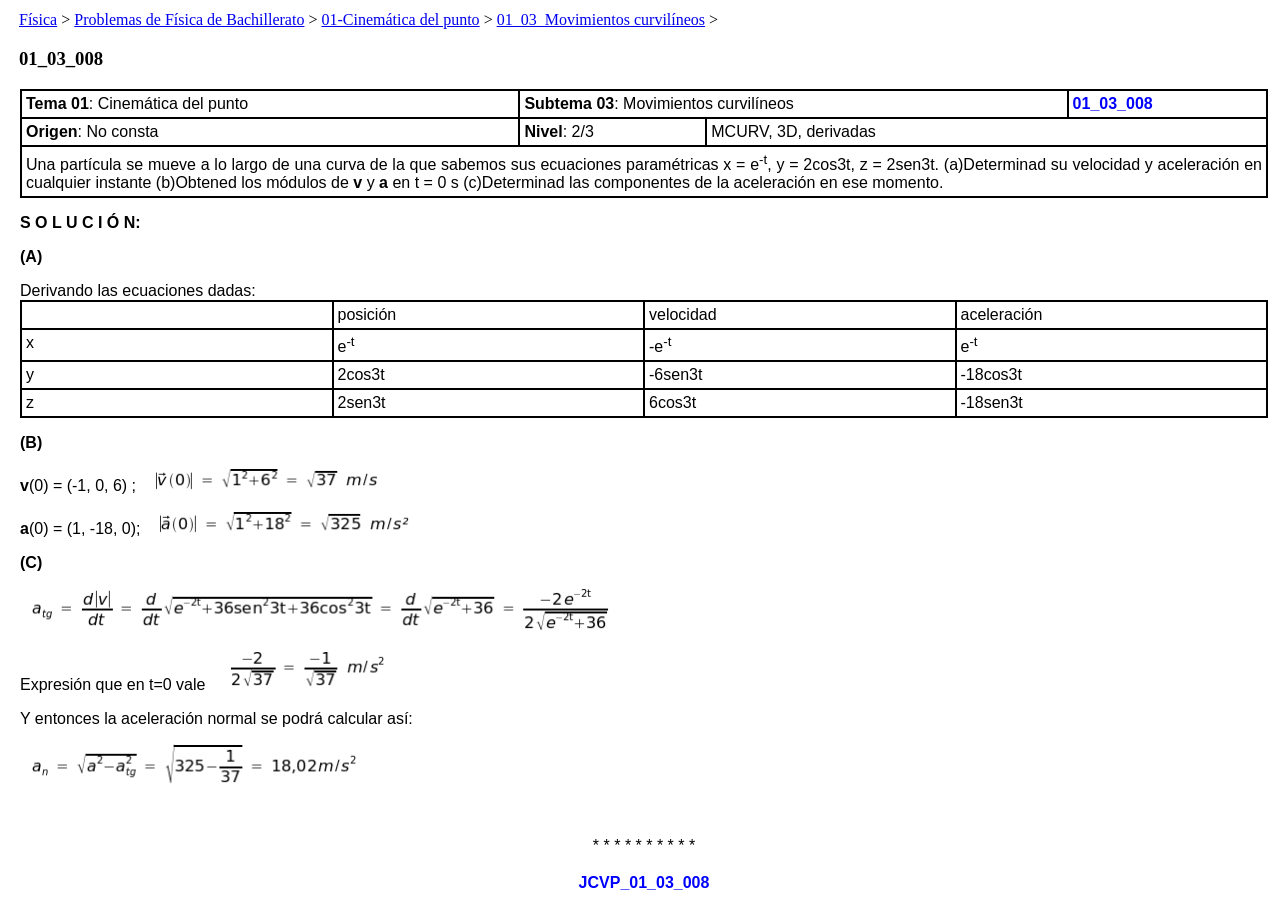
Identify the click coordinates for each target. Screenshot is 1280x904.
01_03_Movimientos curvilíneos (601, 19)
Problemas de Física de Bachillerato (189, 19)
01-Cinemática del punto (400, 19)
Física (38, 19)
